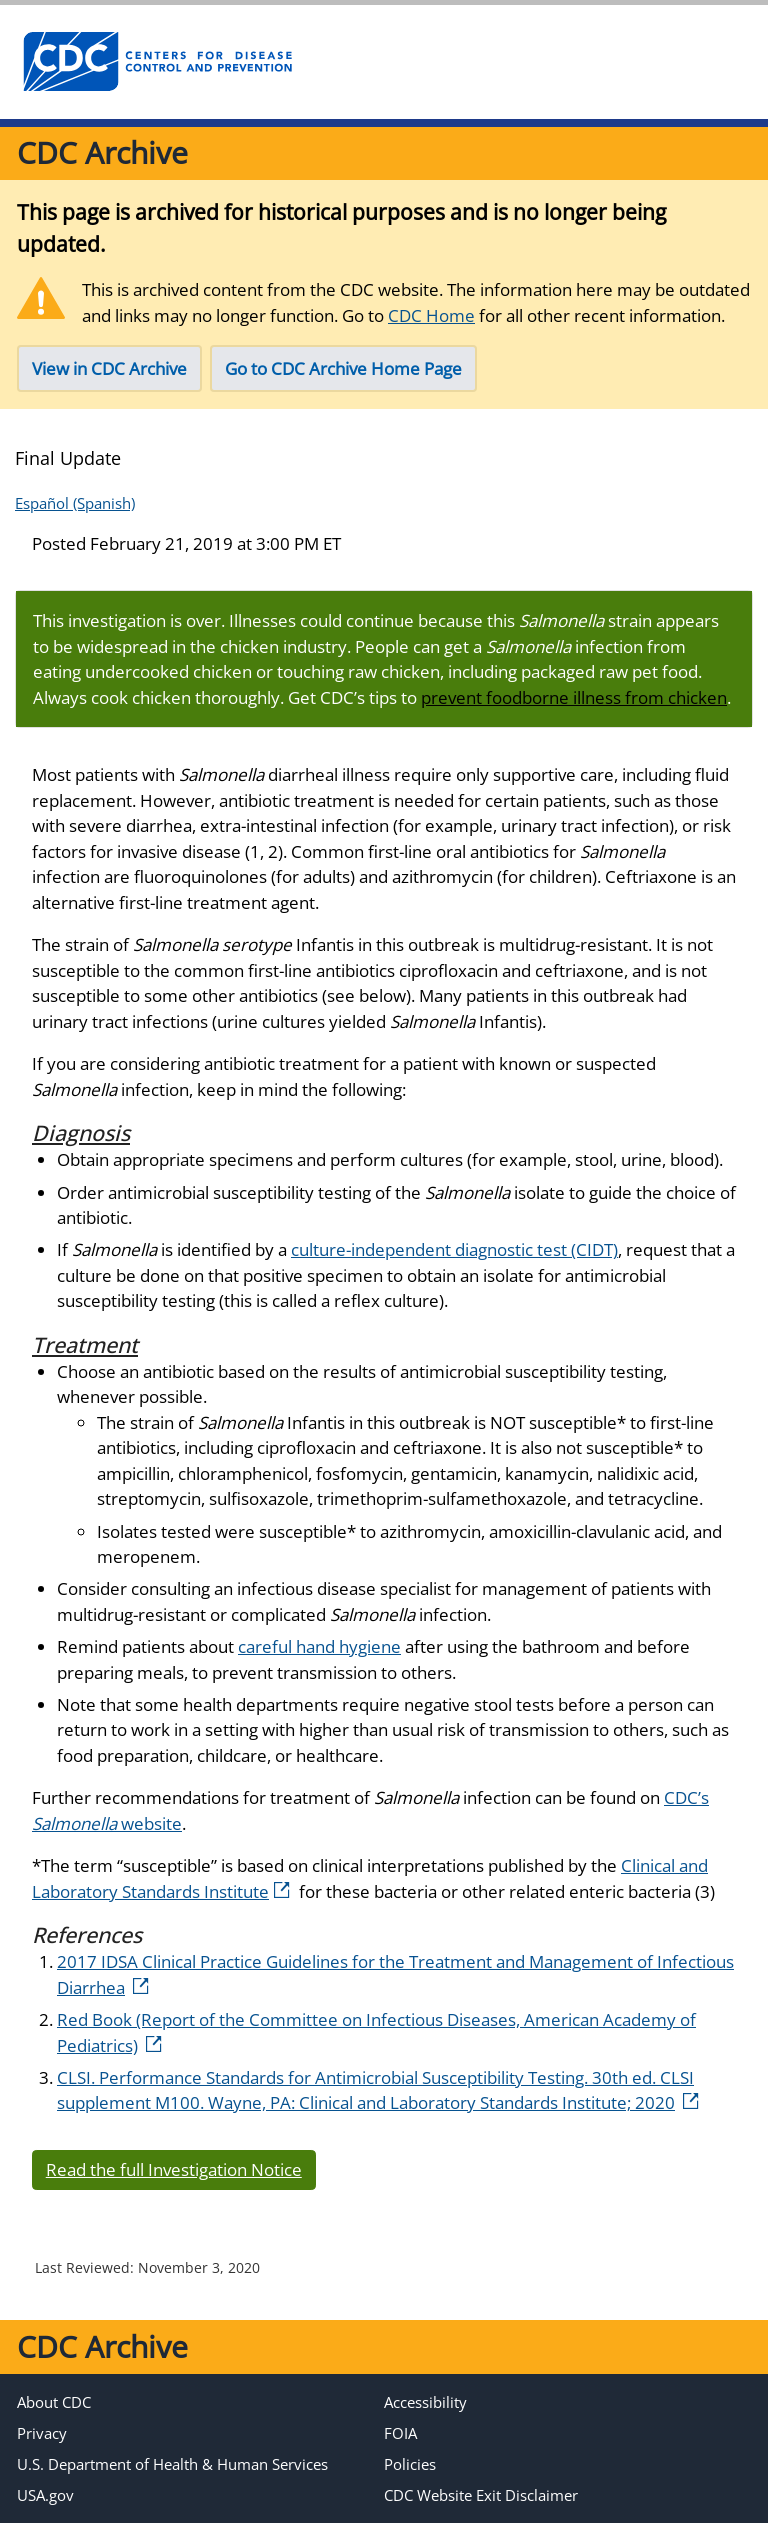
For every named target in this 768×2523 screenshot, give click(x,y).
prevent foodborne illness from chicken (574, 697)
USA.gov (45, 2495)
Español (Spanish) (75, 503)
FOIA (400, 2433)
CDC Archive (102, 152)
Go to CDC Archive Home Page (343, 368)
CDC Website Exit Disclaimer (481, 2495)
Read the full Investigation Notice (174, 2169)
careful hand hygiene (319, 1646)
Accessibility (425, 2402)
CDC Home (431, 315)
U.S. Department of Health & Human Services (172, 2464)
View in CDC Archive (109, 368)
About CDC (54, 2402)
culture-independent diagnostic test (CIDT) (454, 1249)
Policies (410, 2464)
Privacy (42, 2433)
